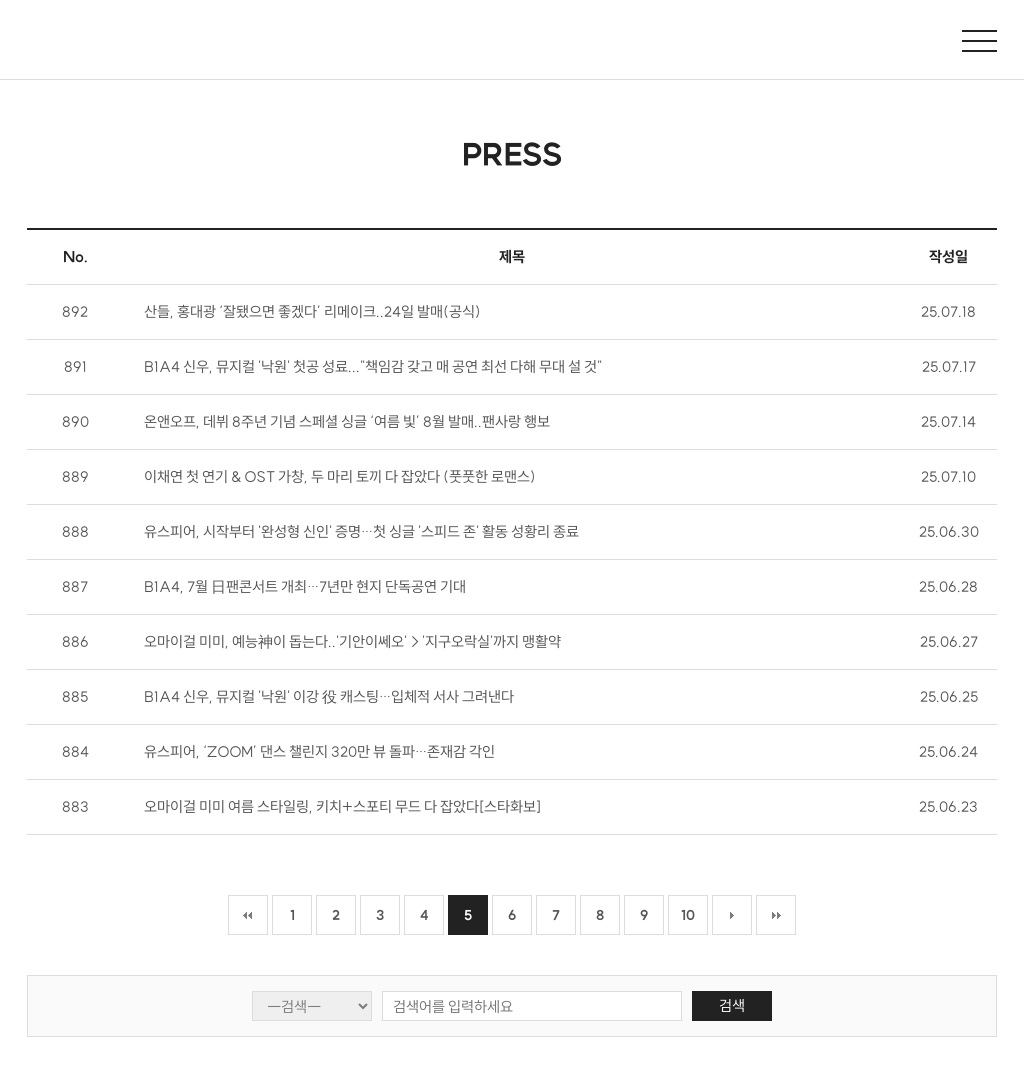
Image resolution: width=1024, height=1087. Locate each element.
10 (688, 915)
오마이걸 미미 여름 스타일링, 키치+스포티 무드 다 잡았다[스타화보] (342, 806)
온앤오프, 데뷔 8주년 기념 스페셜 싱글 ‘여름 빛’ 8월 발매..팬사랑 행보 (347, 421)
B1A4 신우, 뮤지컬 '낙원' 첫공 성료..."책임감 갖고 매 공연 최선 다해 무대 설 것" (373, 366)
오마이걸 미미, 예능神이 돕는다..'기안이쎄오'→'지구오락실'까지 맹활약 (352, 641)
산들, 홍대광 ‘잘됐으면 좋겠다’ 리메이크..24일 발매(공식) (312, 311)
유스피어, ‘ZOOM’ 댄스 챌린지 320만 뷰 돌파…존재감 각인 (319, 751)
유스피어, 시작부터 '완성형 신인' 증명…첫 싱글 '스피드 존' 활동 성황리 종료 (361, 531)
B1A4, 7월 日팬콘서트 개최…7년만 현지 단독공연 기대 (305, 586)
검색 (732, 1005)
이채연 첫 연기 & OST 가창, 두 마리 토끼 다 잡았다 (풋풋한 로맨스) (340, 476)
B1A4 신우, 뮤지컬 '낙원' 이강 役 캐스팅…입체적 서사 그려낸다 (329, 696)
